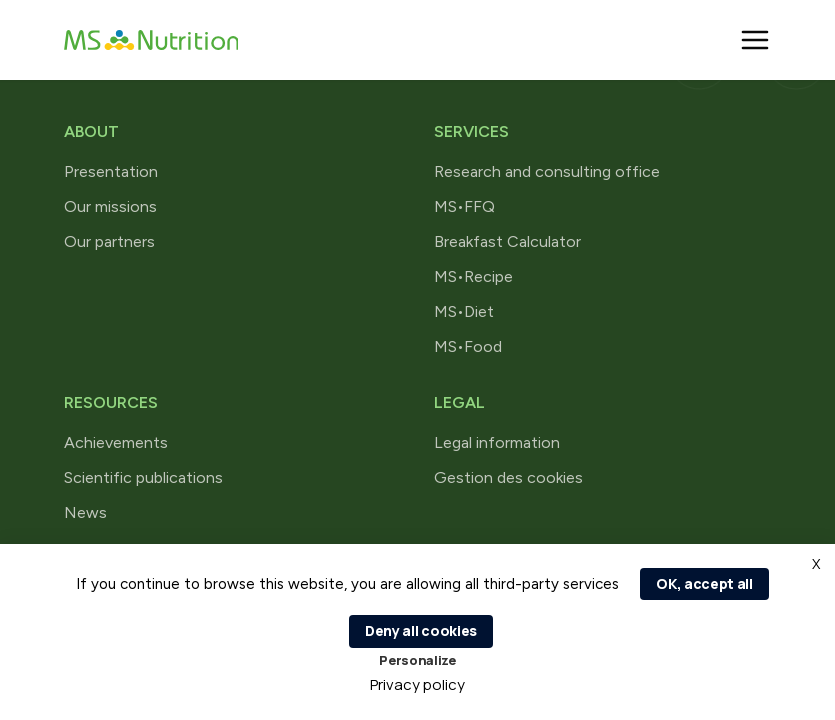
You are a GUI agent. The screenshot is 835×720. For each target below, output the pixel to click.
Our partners (109, 241)
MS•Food (468, 346)
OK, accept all (704, 583)
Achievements (116, 442)
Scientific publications (143, 477)
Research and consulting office (547, 171)
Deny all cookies (421, 630)
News (85, 512)
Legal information (497, 442)
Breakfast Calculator (507, 241)
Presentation (111, 171)
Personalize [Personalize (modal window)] (417, 660)
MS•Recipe (473, 276)
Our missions (110, 206)
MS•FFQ (464, 206)
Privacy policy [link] (417, 684)
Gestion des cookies (508, 477)
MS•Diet (464, 311)
